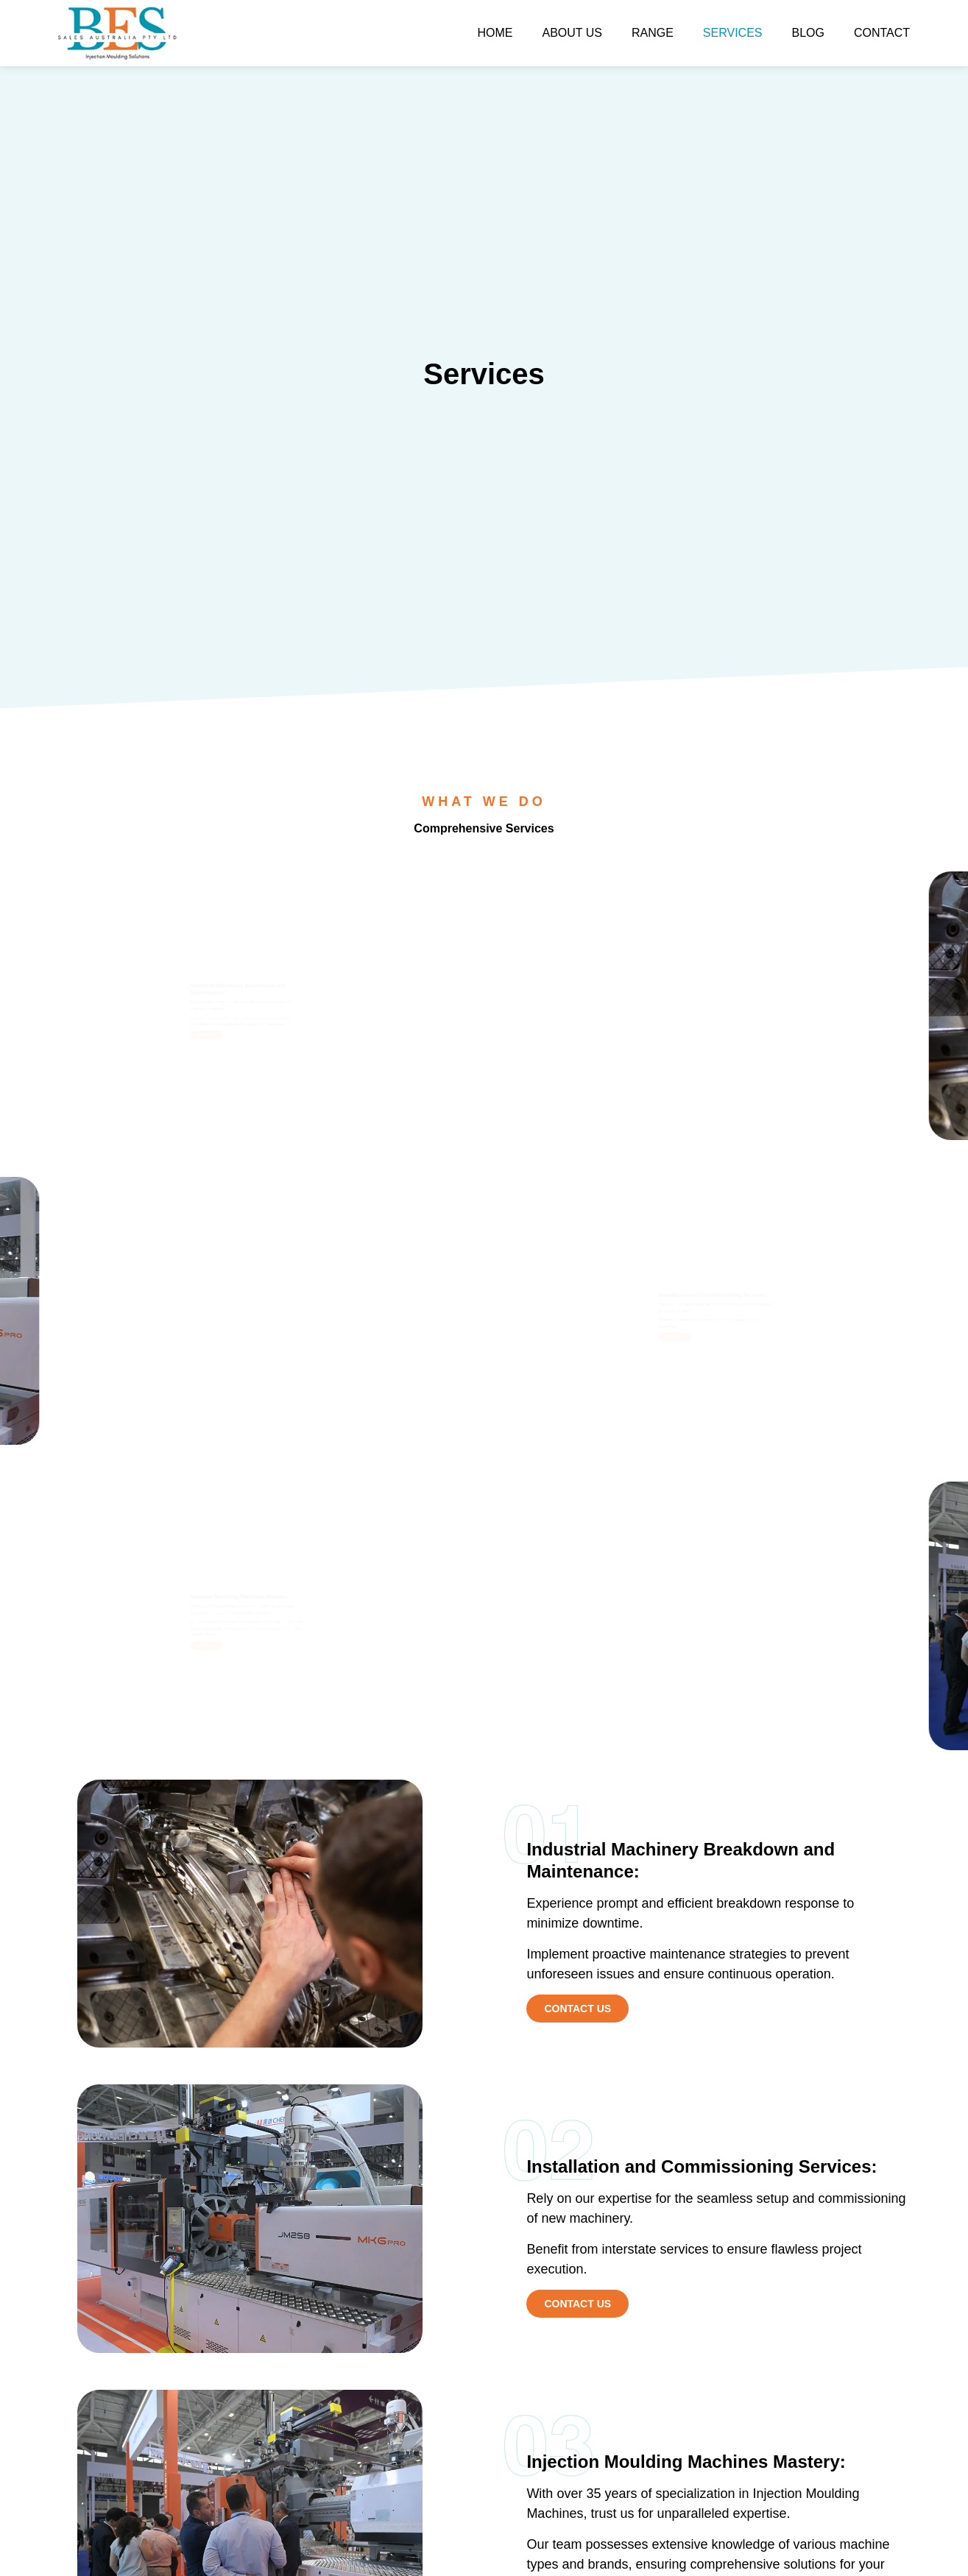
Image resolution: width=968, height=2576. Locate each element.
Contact (882, 32)
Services (733, 32)
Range (653, 32)
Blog (807, 32)
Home (494, 32)
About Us (572, 32)
